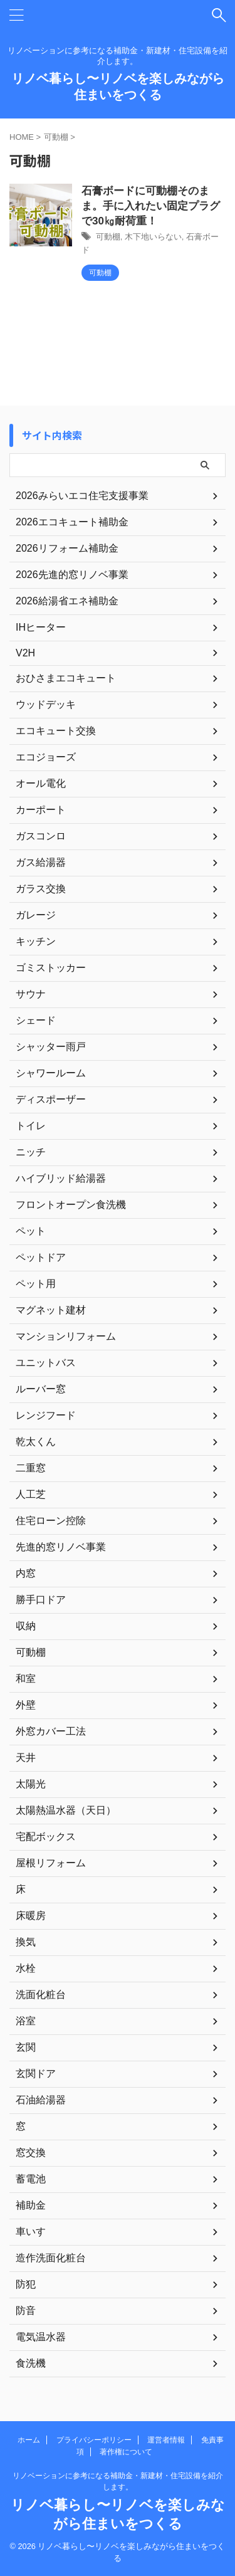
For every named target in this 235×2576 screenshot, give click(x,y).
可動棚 (108, 236)
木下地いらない (153, 236)
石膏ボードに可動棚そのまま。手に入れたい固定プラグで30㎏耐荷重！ (150, 206)
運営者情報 (166, 2440)
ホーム (29, 2440)
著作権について (126, 2451)
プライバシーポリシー (94, 2440)
